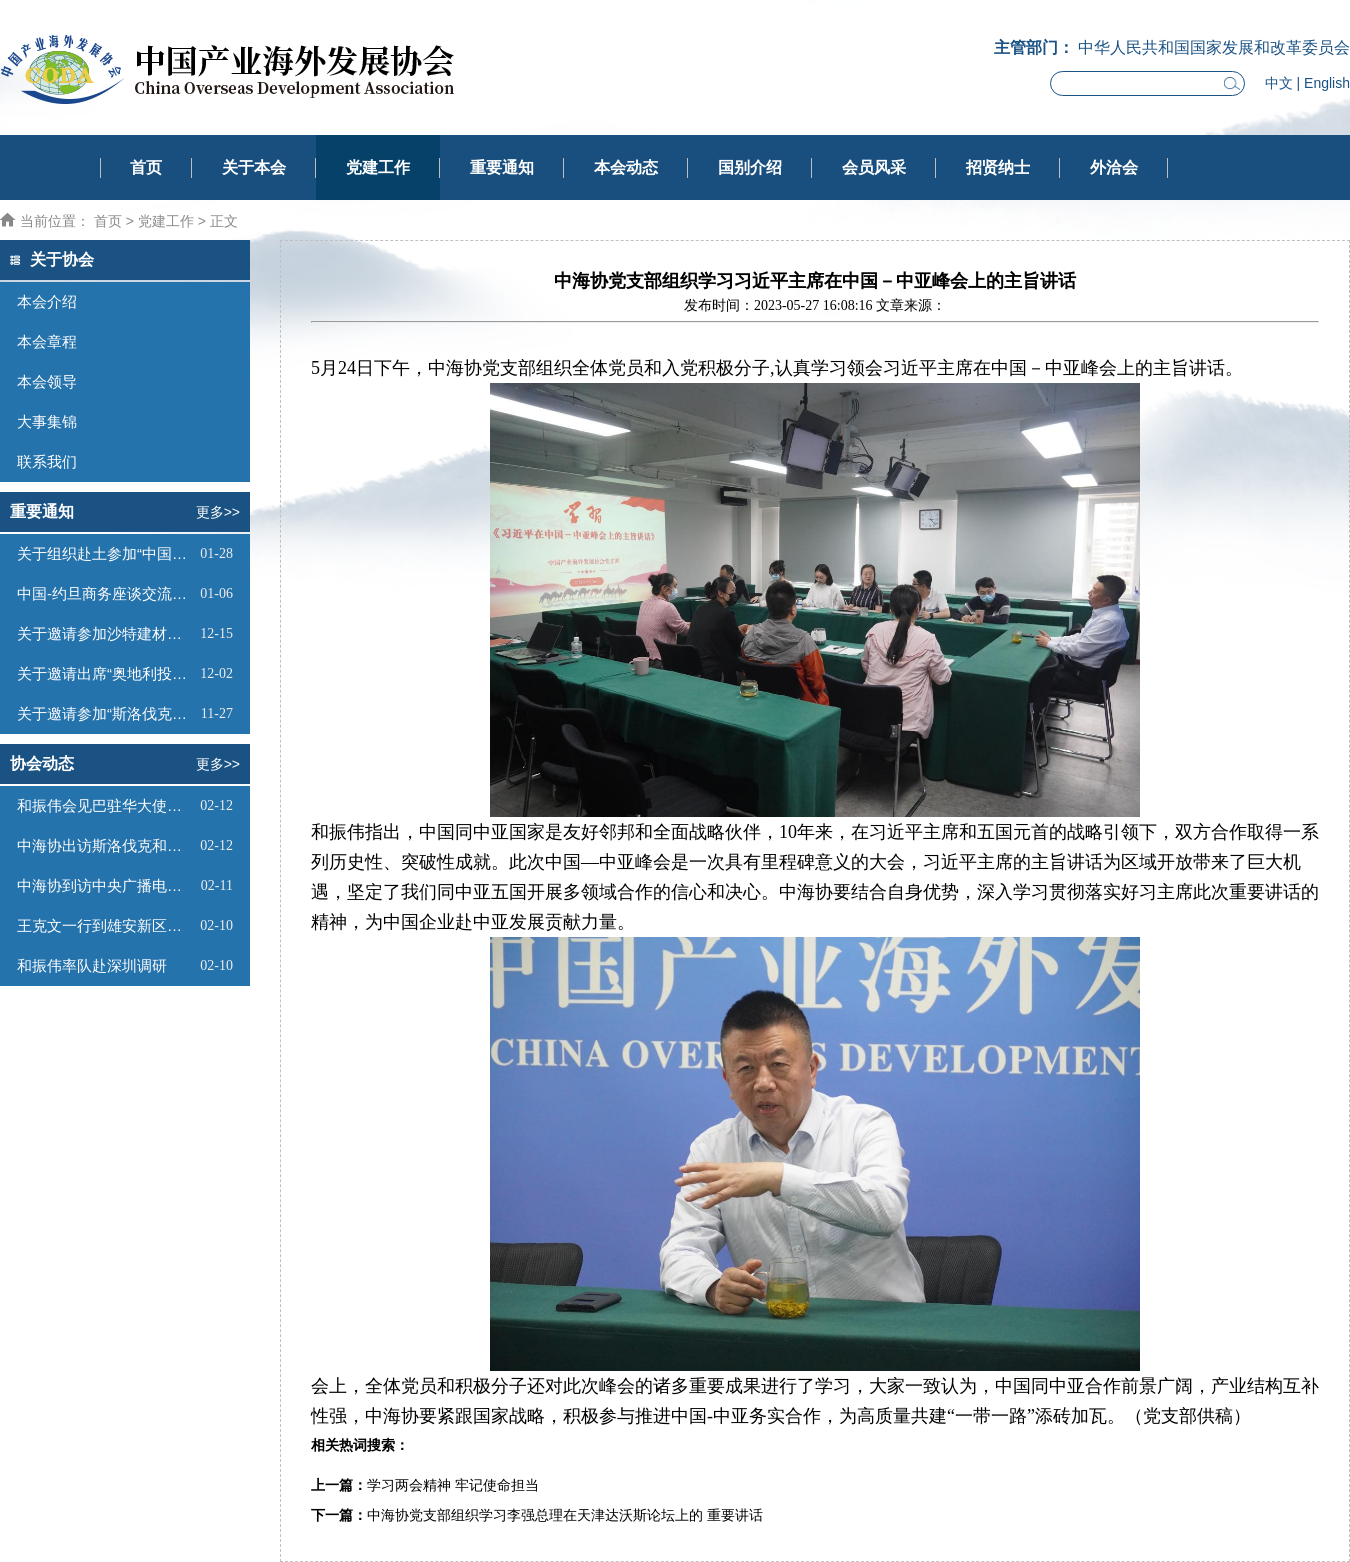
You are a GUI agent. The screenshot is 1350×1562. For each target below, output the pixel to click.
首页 (146, 167)
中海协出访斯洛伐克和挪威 (106, 845)
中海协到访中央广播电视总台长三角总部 (106, 885)
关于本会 (254, 167)
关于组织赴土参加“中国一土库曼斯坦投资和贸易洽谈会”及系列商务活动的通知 (106, 553)
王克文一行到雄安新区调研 (106, 925)
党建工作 (378, 167)
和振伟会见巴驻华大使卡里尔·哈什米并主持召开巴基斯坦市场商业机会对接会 (106, 805)
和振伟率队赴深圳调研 (92, 965)
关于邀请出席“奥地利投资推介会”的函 (106, 673)
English (1327, 83)
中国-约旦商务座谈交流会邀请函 (106, 593)
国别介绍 (750, 167)
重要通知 (502, 167)
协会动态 (42, 763)
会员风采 (874, 167)
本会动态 (626, 167)
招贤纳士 (998, 167)
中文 (1279, 83)
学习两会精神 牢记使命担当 (453, 1485)
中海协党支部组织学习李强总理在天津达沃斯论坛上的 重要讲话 (565, 1515)
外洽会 (1114, 167)
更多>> (218, 512)
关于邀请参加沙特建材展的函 (106, 633)
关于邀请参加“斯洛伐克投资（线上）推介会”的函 (106, 713)
